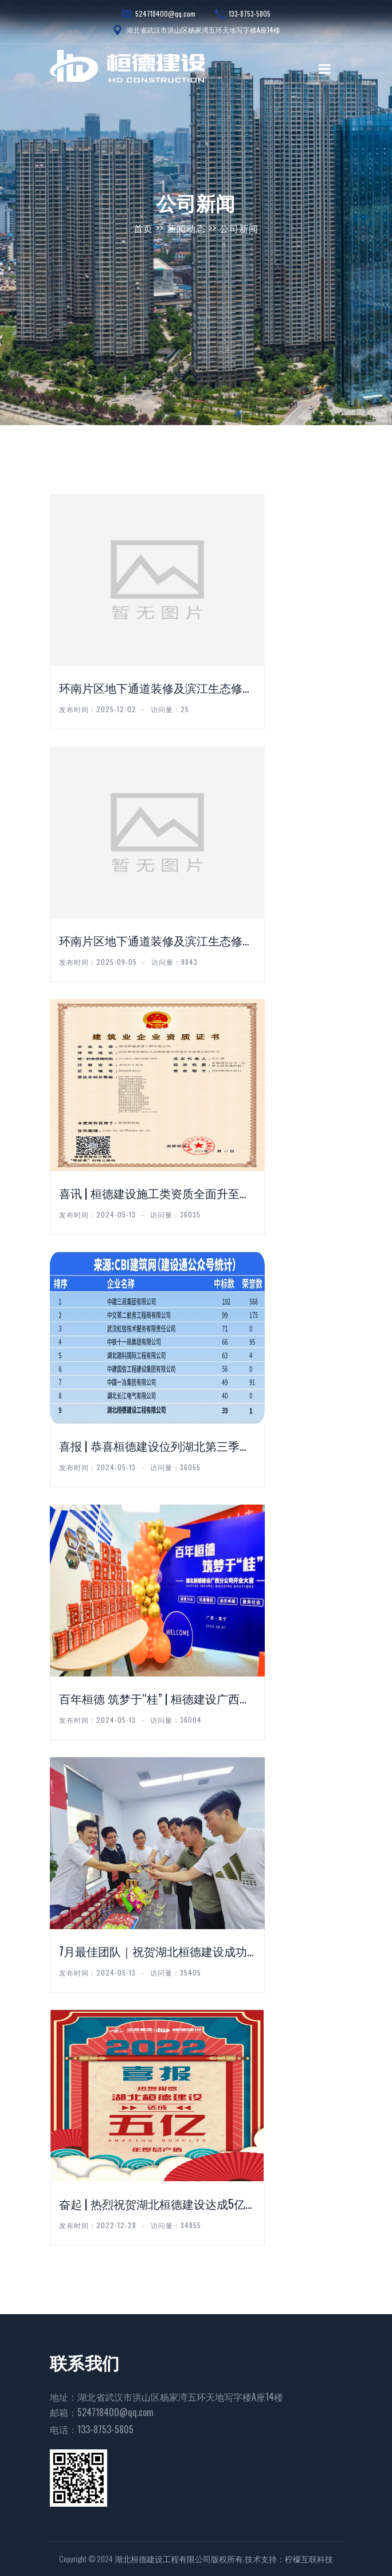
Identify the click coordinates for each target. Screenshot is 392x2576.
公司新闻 (238, 228)
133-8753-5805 (243, 14)
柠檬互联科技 (309, 2559)
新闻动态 (186, 228)
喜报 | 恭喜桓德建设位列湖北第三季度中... (155, 1446)
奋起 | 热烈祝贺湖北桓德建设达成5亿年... (152, 2204)
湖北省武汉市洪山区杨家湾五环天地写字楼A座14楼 (196, 30)
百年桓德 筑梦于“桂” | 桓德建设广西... (152, 1698)
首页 (143, 228)
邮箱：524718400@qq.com (102, 2412)
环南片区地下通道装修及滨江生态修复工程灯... (156, 688)
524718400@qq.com (158, 14)
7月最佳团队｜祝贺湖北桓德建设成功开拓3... (153, 1951)
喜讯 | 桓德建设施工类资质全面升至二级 (155, 1193)
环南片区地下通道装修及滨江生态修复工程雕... (156, 941)
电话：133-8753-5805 (92, 2429)
